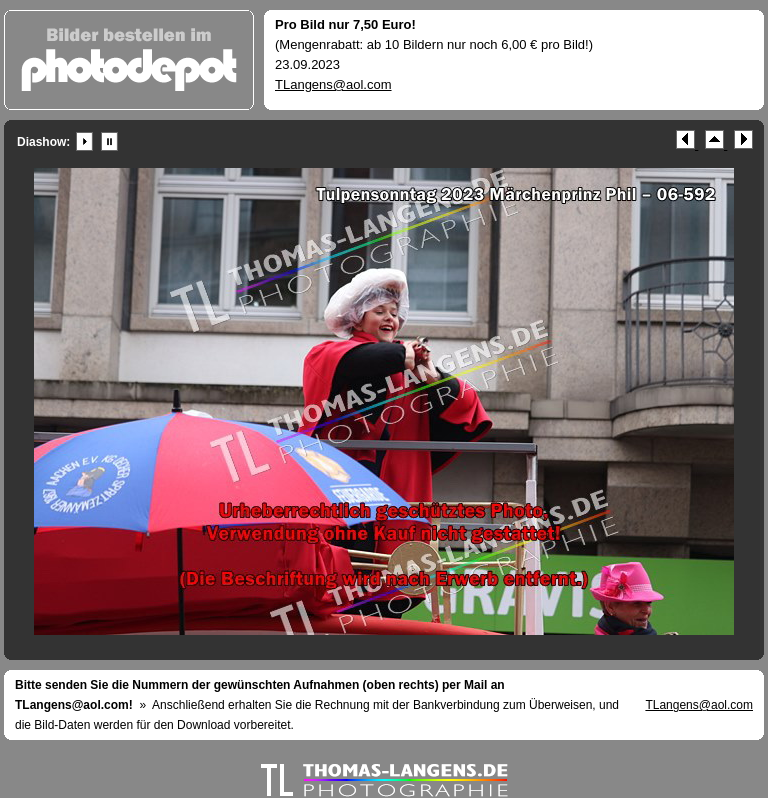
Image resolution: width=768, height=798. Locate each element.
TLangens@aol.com (333, 84)
